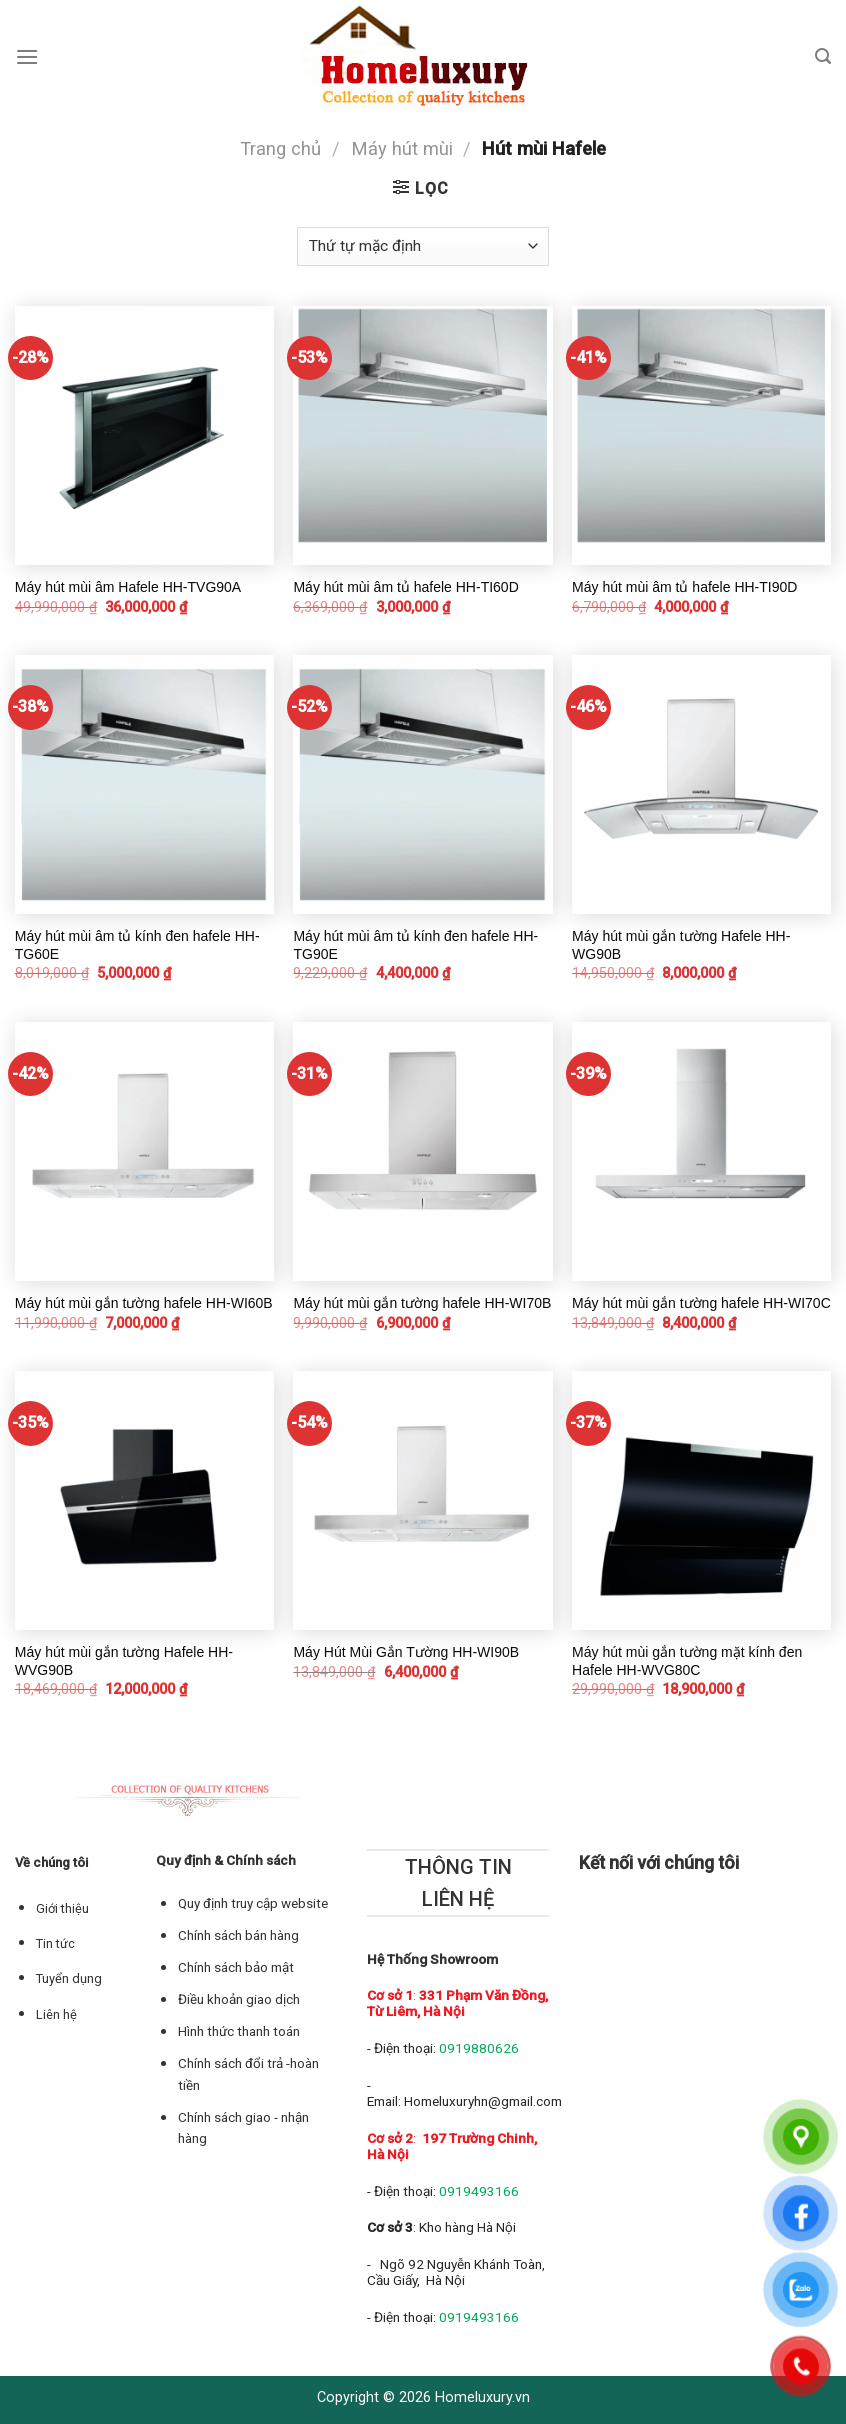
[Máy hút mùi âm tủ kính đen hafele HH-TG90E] (422, 784)
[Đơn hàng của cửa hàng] (423, 246)
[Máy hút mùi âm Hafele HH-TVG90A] (144, 435)
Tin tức (55, 1943)
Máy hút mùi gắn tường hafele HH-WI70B (422, 1303)
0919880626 (479, 2048)
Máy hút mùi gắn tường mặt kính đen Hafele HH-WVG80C (687, 1661)
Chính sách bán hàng (238, 1935)
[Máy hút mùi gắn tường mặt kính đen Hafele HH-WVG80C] (701, 1500)
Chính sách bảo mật (236, 1967)
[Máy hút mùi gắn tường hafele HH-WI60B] (144, 1151)
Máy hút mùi (402, 148)
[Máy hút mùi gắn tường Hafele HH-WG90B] (701, 784)
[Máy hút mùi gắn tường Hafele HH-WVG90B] (144, 1500)
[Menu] (27, 56)
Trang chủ (280, 148)
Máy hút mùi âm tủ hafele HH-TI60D (405, 587)
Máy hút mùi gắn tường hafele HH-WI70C (701, 1303)
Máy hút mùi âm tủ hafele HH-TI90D (684, 587)
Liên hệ (56, 2014)
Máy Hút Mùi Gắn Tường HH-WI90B (406, 1652)
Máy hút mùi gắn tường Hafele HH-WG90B (681, 945)
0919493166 (479, 2191)
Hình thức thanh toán (239, 2031)
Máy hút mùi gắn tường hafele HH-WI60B (144, 1303)
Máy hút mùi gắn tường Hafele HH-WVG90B (124, 1661)
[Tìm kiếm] (823, 56)
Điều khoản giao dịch (239, 1999)
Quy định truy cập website (253, 1903)
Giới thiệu (62, 1908)
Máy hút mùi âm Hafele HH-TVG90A (128, 587)
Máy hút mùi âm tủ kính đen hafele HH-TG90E (415, 945)
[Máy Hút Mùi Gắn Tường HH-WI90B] (422, 1500)
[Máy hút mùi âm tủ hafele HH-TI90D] (701, 435)
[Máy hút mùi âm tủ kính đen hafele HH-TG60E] (144, 784)
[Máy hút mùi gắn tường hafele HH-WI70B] (422, 1151)
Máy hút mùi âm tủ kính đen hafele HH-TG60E (137, 945)
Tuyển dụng (69, 1978)
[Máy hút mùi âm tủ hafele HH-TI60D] (422, 435)
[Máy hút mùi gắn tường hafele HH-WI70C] (701, 1151)
